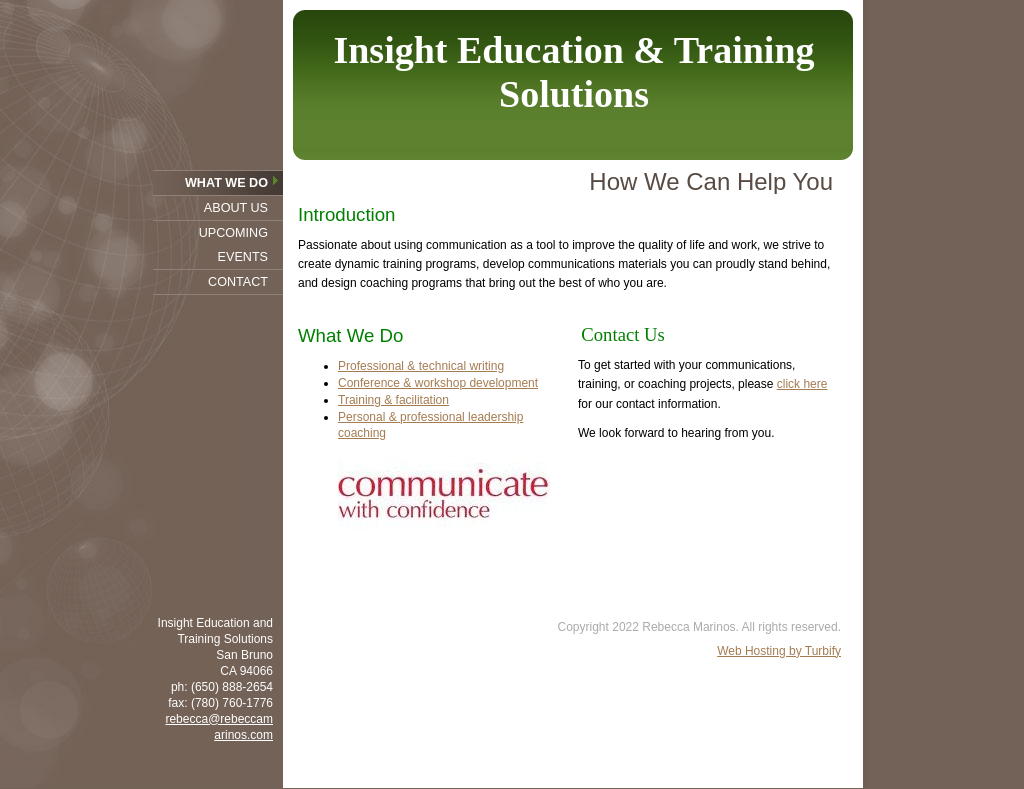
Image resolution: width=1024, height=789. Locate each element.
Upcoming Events (233, 245)
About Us (236, 208)
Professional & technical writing (421, 366)
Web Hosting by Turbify (779, 651)
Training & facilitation (393, 400)
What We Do (226, 183)
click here (802, 384)
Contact (238, 282)
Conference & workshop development (438, 383)
